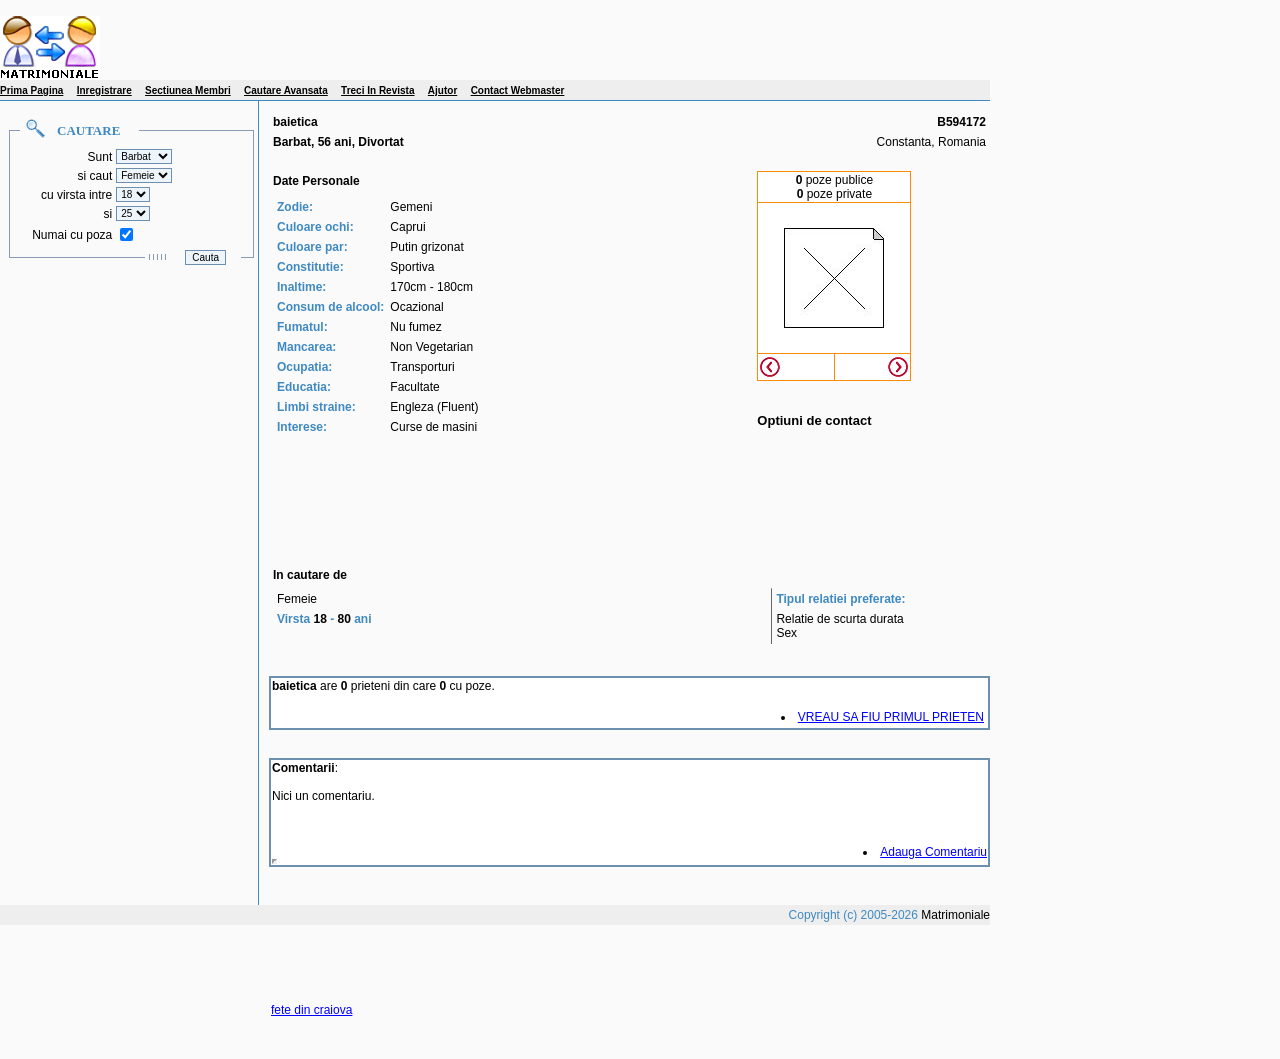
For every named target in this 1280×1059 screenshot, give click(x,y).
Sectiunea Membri (188, 90)
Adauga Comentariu (933, 852)
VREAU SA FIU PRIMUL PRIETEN (891, 717)
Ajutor (442, 90)
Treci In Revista (377, 90)
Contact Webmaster (518, 90)
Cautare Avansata (286, 90)
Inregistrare (104, 90)
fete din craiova (311, 1010)
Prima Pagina (31, 90)
